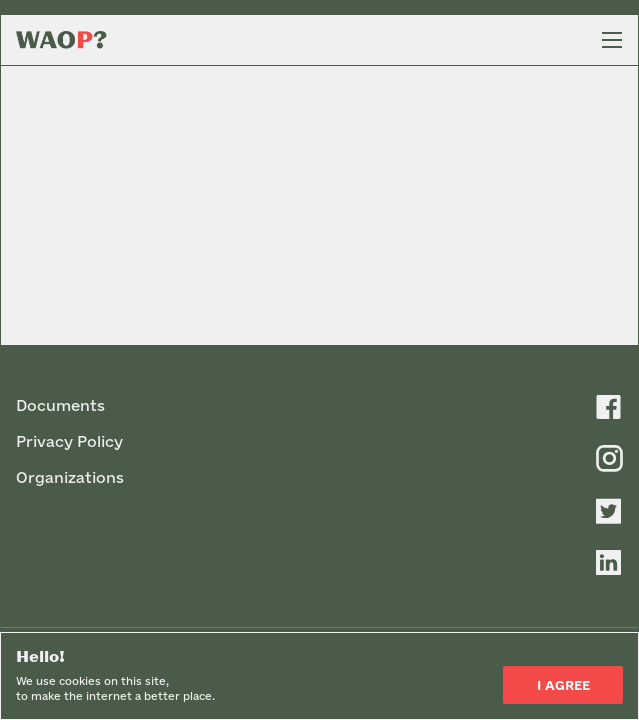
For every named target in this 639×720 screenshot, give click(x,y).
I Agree (563, 685)
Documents (60, 405)
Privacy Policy (69, 441)
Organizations (70, 477)
